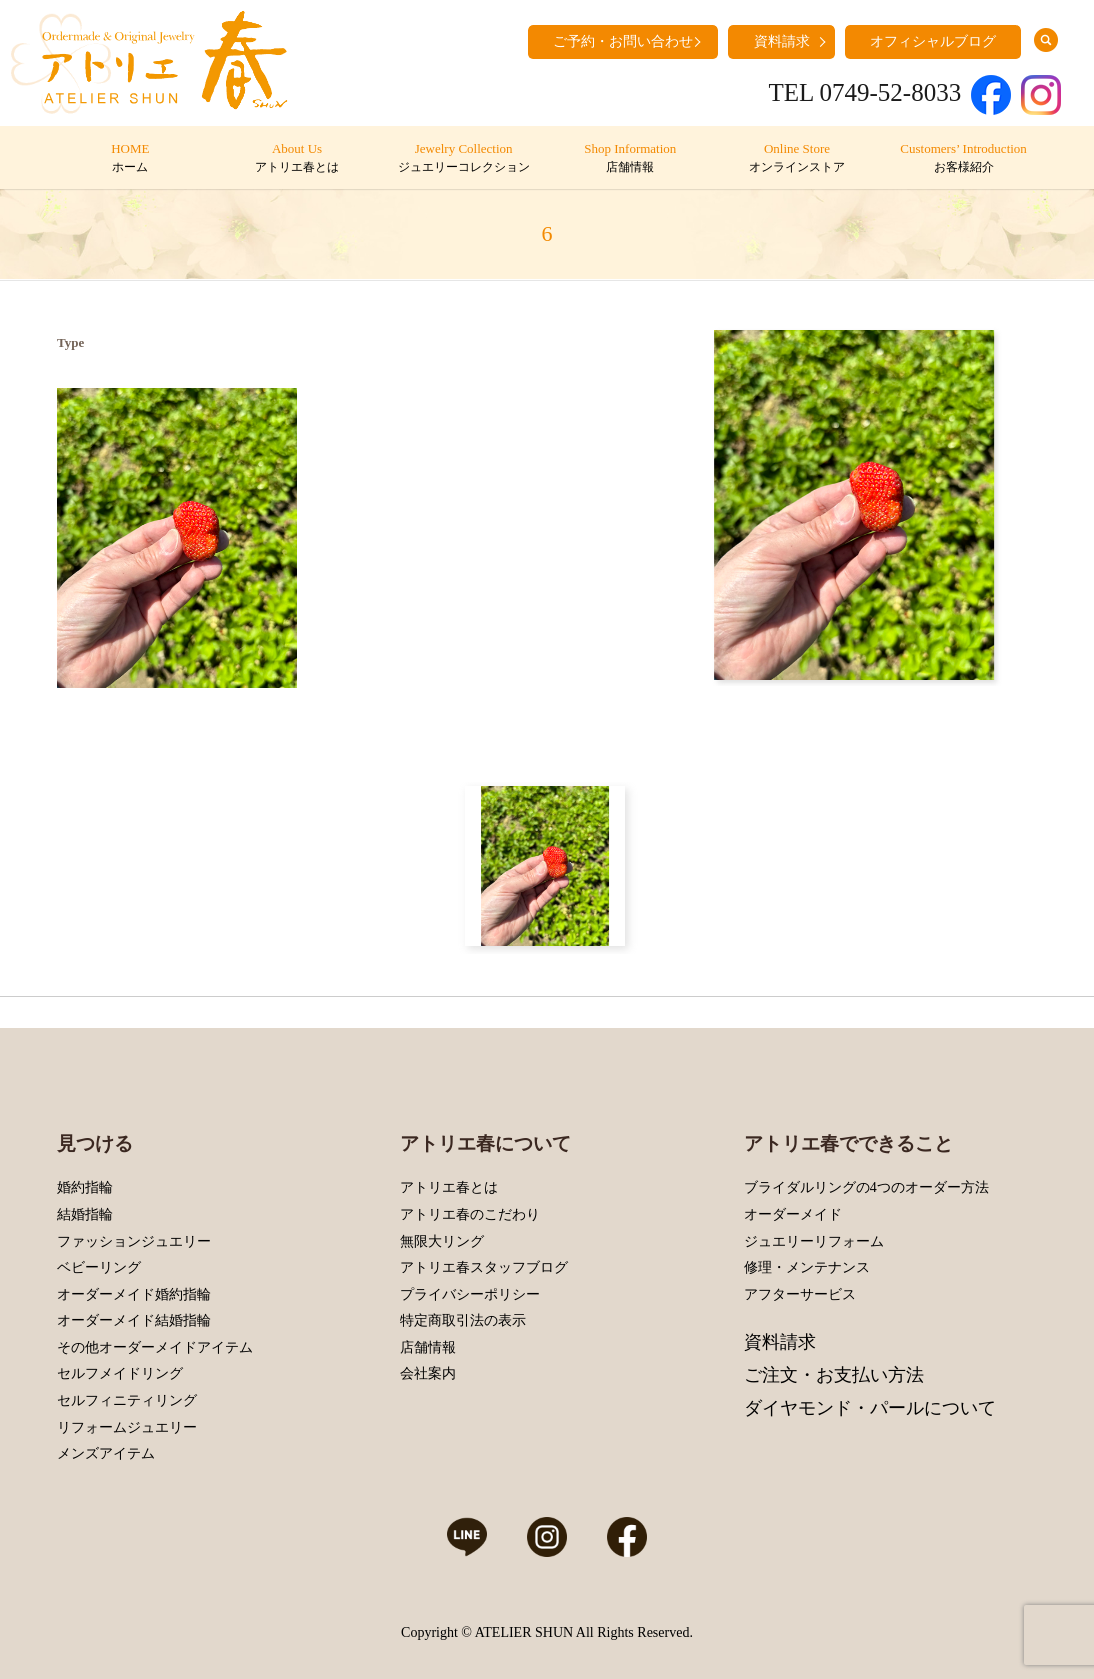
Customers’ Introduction (963, 159)
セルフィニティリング (127, 1400)
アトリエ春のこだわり (470, 1214)
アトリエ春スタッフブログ (484, 1267)
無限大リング (442, 1241)
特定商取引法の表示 (463, 1320)
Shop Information (630, 159)
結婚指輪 (85, 1214)
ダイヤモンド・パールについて (870, 1408)
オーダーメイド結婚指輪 (134, 1320)
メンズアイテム (106, 1453)
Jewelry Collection (463, 159)
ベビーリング (99, 1267)
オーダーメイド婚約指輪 (134, 1294)
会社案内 (428, 1373)
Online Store (796, 159)
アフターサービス (800, 1294)
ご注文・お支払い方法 (834, 1375)
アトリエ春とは (449, 1187)
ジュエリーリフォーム (814, 1241)
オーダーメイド (793, 1214)
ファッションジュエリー (134, 1241)
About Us (296, 159)
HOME (130, 159)
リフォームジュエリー (127, 1427)
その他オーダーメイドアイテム (155, 1347)
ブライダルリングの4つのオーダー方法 (866, 1187)
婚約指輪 (85, 1187)
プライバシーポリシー (470, 1294)
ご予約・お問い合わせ (623, 41)
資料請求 (782, 41)
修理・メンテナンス (807, 1267)
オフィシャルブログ (933, 41)
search (1046, 40)
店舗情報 (428, 1347)
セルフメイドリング (120, 1373)
